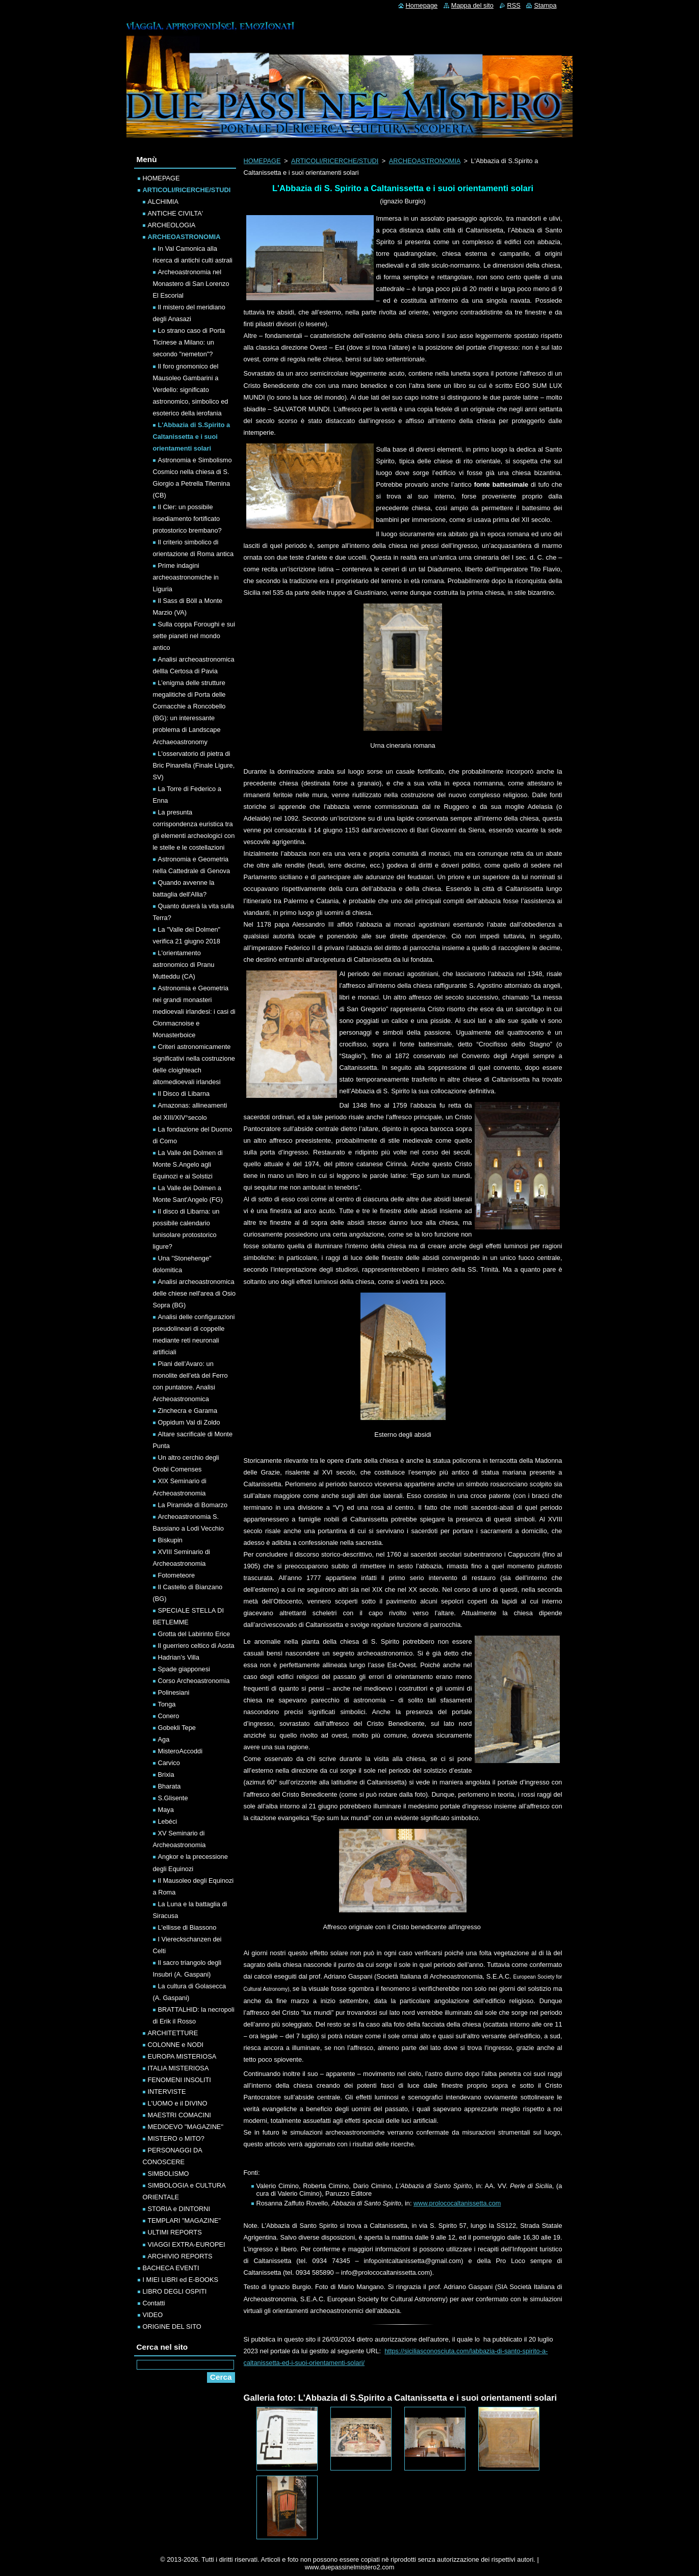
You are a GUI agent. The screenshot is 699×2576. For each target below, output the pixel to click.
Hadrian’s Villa (178, 1657)
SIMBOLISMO (168, 2173)
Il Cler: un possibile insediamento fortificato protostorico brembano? (187, 518)
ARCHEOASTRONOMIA (424, 161)
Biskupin (170, 1540)
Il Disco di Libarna (184, 1093)
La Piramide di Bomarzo (193, 1505)
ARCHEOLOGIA (172, 225)
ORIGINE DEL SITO (172, 2326)
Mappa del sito (472, 5)
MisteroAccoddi (180, 1751)
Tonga (167, 1704)
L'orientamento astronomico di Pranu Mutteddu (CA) (184, 964)
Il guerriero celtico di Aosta (196, 1645)
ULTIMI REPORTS (175, 2232)
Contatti (154, 2303)
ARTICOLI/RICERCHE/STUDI (334, 161)
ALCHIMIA (163, 201)
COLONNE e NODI (176, 2044)
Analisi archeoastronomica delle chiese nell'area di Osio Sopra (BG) (194, 1293)
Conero (168, 1716)
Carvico (169, 1763)
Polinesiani (174, 1692)
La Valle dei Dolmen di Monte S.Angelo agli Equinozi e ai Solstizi (188, 1164)
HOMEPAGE (262, 161)
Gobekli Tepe (177, 1727)
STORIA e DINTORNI (179, 2209)
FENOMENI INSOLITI (179, 2080)
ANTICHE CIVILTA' (175, 213)
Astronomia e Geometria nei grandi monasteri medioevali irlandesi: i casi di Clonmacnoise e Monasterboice (194, 1011)
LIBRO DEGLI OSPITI (175, 2291)
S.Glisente (173, 1798)
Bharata (169, 1786)
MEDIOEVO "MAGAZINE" (185, 2127)
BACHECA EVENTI (171, 2268)
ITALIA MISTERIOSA (178, 2068)
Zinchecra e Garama (188, 1410)
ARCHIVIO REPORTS (180, 2256)
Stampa (545, 5)
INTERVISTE (167, 2091)
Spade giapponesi (184, 1669)
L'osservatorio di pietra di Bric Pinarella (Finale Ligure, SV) (194, 765)
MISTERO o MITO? (176, 2138)
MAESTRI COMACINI (179, 2115)
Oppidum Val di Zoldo (189, 1422)
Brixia (166, 1774)
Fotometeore (176, 1575)
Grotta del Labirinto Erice (194, 1634)
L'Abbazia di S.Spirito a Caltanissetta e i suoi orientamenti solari (191, 436)
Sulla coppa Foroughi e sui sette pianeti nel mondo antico (194, 635)
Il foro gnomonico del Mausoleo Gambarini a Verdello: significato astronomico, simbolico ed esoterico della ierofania (190, 389)
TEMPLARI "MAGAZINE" (184, 2220)
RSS (514, 5)
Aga (164, 1739)
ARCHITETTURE (173, 2033)
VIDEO (153, 2315)
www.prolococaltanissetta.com (457, 2203)
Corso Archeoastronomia (194, 1681)
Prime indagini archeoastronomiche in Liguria (186, 577)
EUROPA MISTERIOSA (182, 2056)
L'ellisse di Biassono (187, 1927)
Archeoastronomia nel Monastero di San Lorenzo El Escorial (191, 283)
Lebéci (167, 1821)
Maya (166, 1809)
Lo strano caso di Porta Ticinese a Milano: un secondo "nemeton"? (189, 342)
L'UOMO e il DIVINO (178, 2103)
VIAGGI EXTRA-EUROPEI (186, 2244)
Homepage (422, 5)
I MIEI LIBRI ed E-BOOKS (181, 2279)
